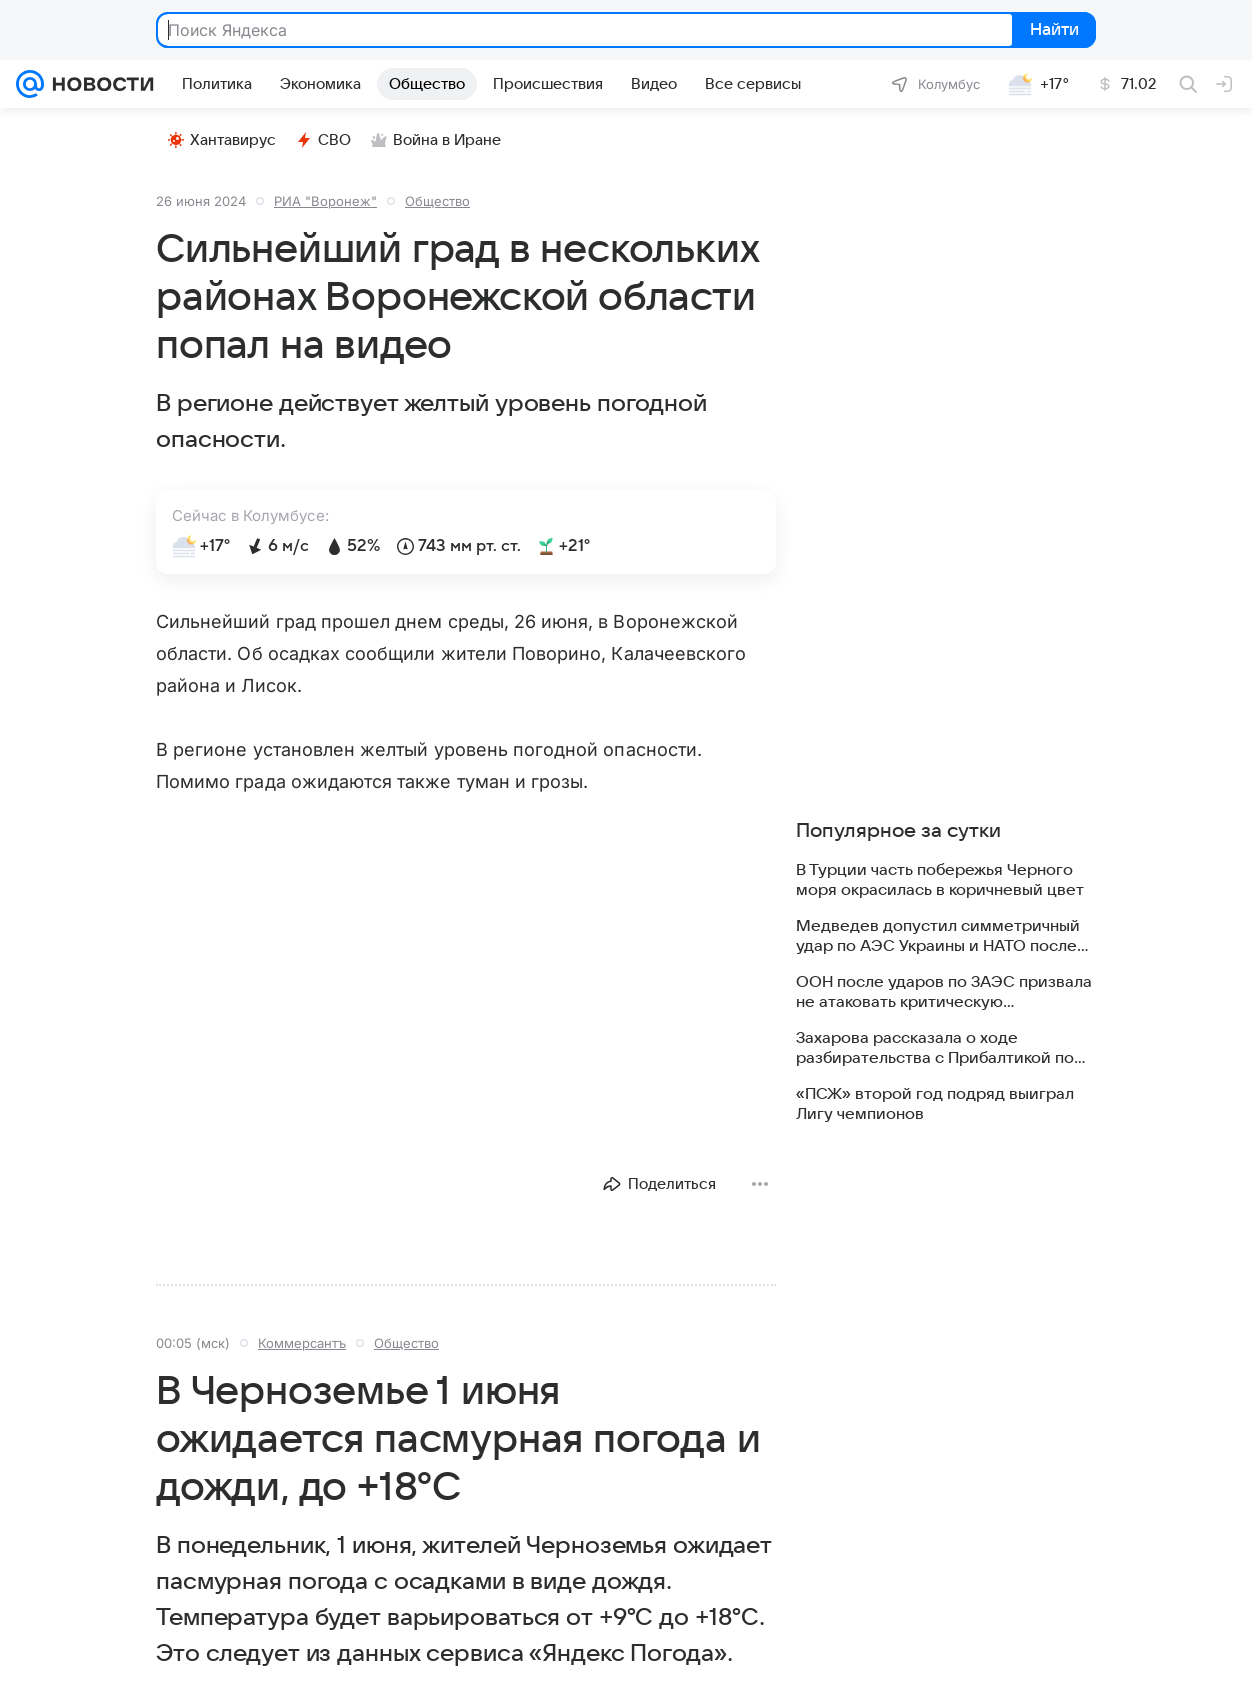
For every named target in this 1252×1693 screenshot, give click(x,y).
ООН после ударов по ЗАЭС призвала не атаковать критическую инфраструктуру (944, 992)
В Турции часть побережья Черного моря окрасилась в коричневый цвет (940, 880)
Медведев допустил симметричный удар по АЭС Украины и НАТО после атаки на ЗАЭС (938, 936)
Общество (437, 201)
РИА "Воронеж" (325, 201)
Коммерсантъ (302, 1343)
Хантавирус (222, 140)
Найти (1052, 31)
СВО (323, 140)
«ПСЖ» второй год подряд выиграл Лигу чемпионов (935, 1104)
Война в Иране (436, 140)
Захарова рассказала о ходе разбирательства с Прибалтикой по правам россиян (935, 1048)
